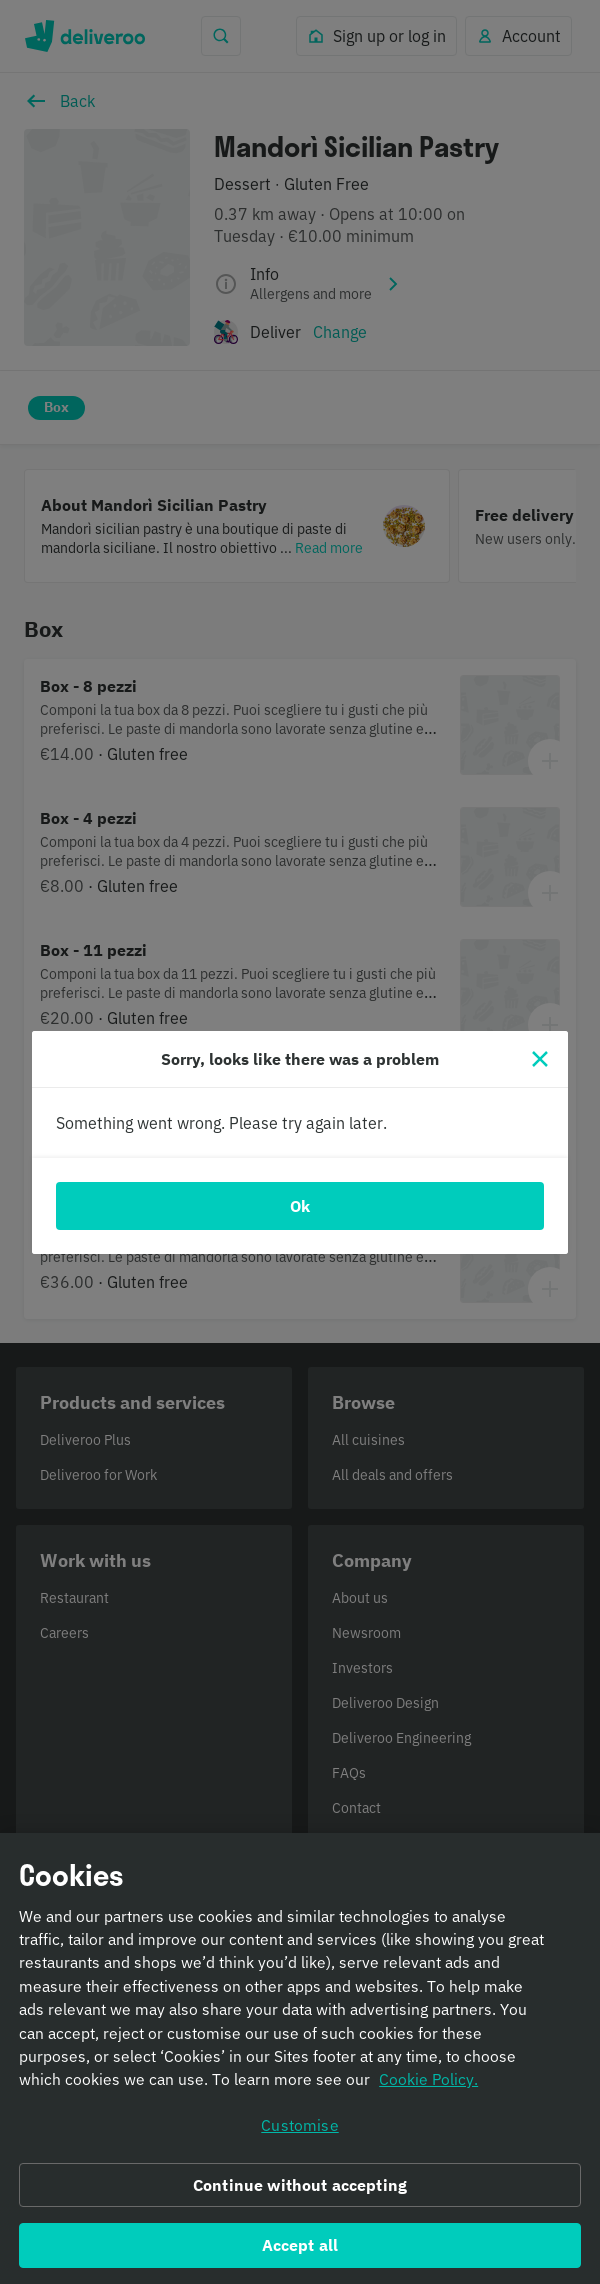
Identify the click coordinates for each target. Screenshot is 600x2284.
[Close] (540, 1059)
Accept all (300, 2253)
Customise (299, 2133)
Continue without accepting (300, 2193)
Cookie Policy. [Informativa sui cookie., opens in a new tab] (428, 2088)
